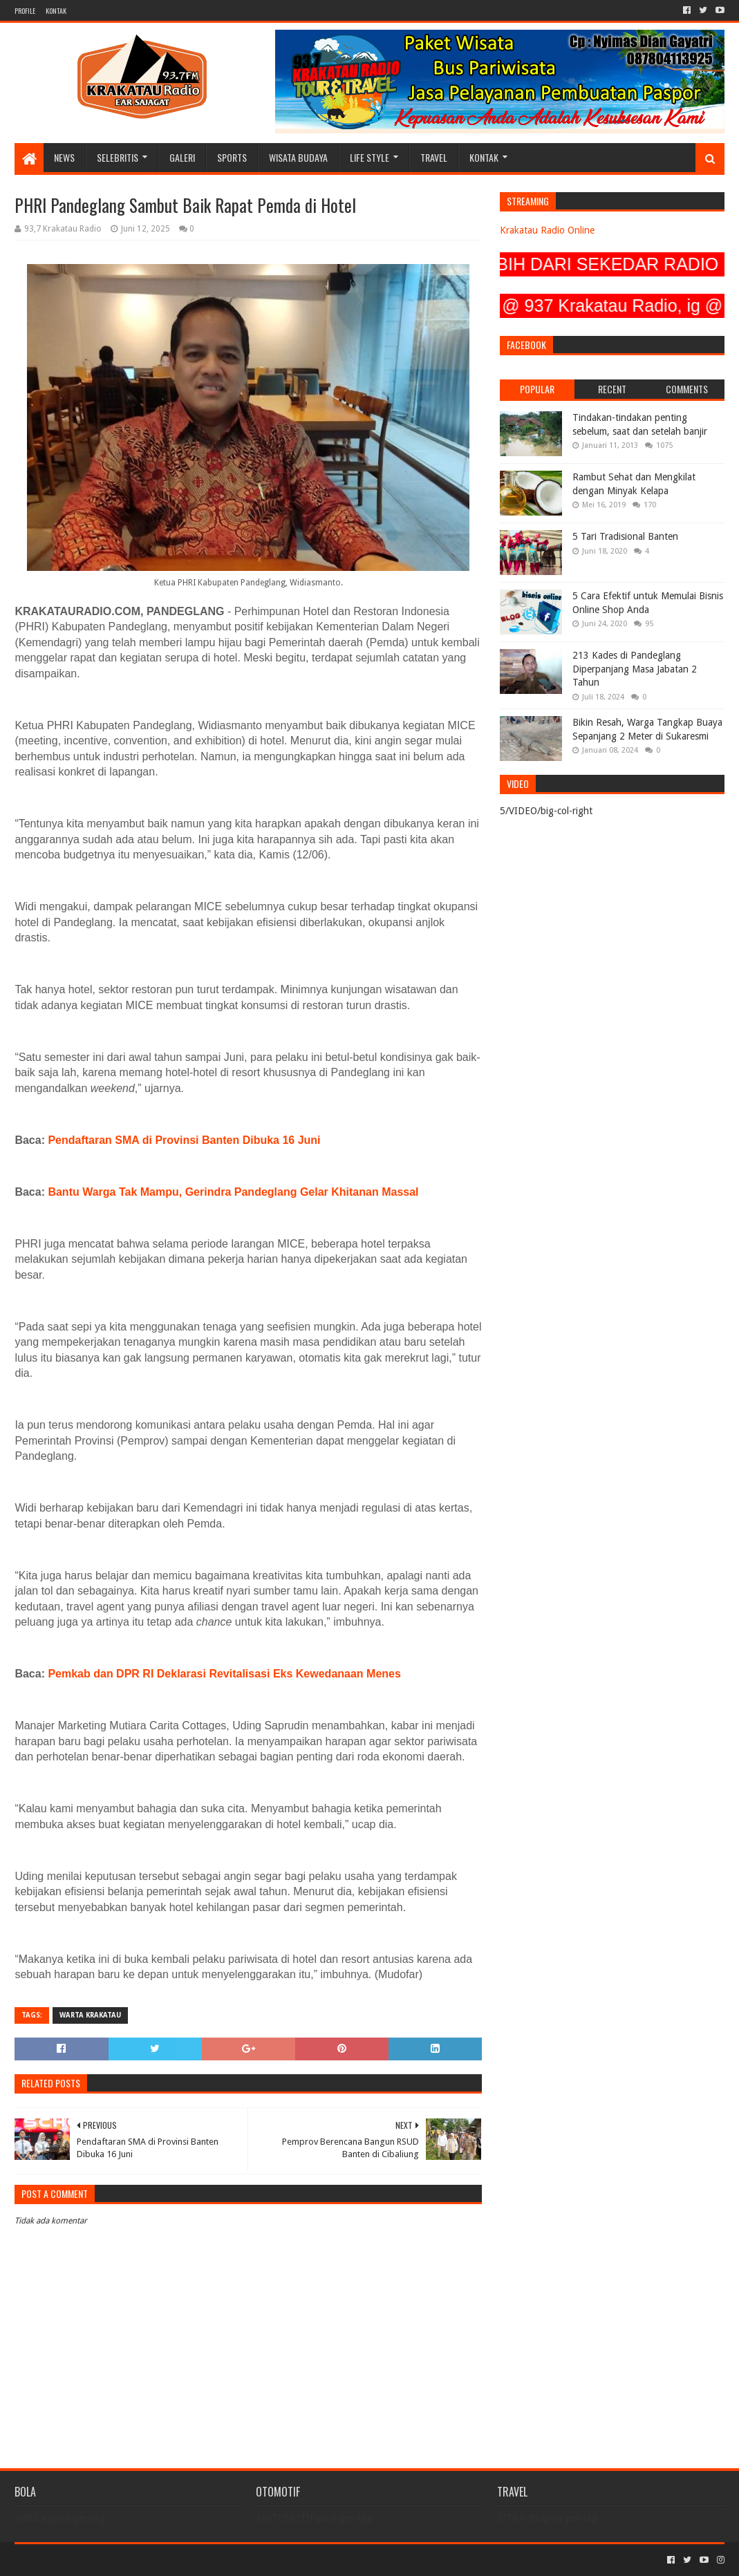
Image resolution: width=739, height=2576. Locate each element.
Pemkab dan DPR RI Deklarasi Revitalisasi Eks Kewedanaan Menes (224, 1674)
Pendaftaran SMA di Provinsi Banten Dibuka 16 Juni (184, 1140)
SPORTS (232, 157)
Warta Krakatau (90, 2015)
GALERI (182, 157)
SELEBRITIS (117, 157)
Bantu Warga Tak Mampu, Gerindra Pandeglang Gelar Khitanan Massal (233, 1192)
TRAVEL (433, 157)
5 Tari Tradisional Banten (625, 536)
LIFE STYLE (369, 157)
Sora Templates (91, 2560)
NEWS (64, 157)
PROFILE (25, 11)
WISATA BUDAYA (298, 157)
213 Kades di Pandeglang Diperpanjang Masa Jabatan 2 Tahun (634, 669)
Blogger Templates (171, 2560)
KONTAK (56, 11)
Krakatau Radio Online (547, 230)
